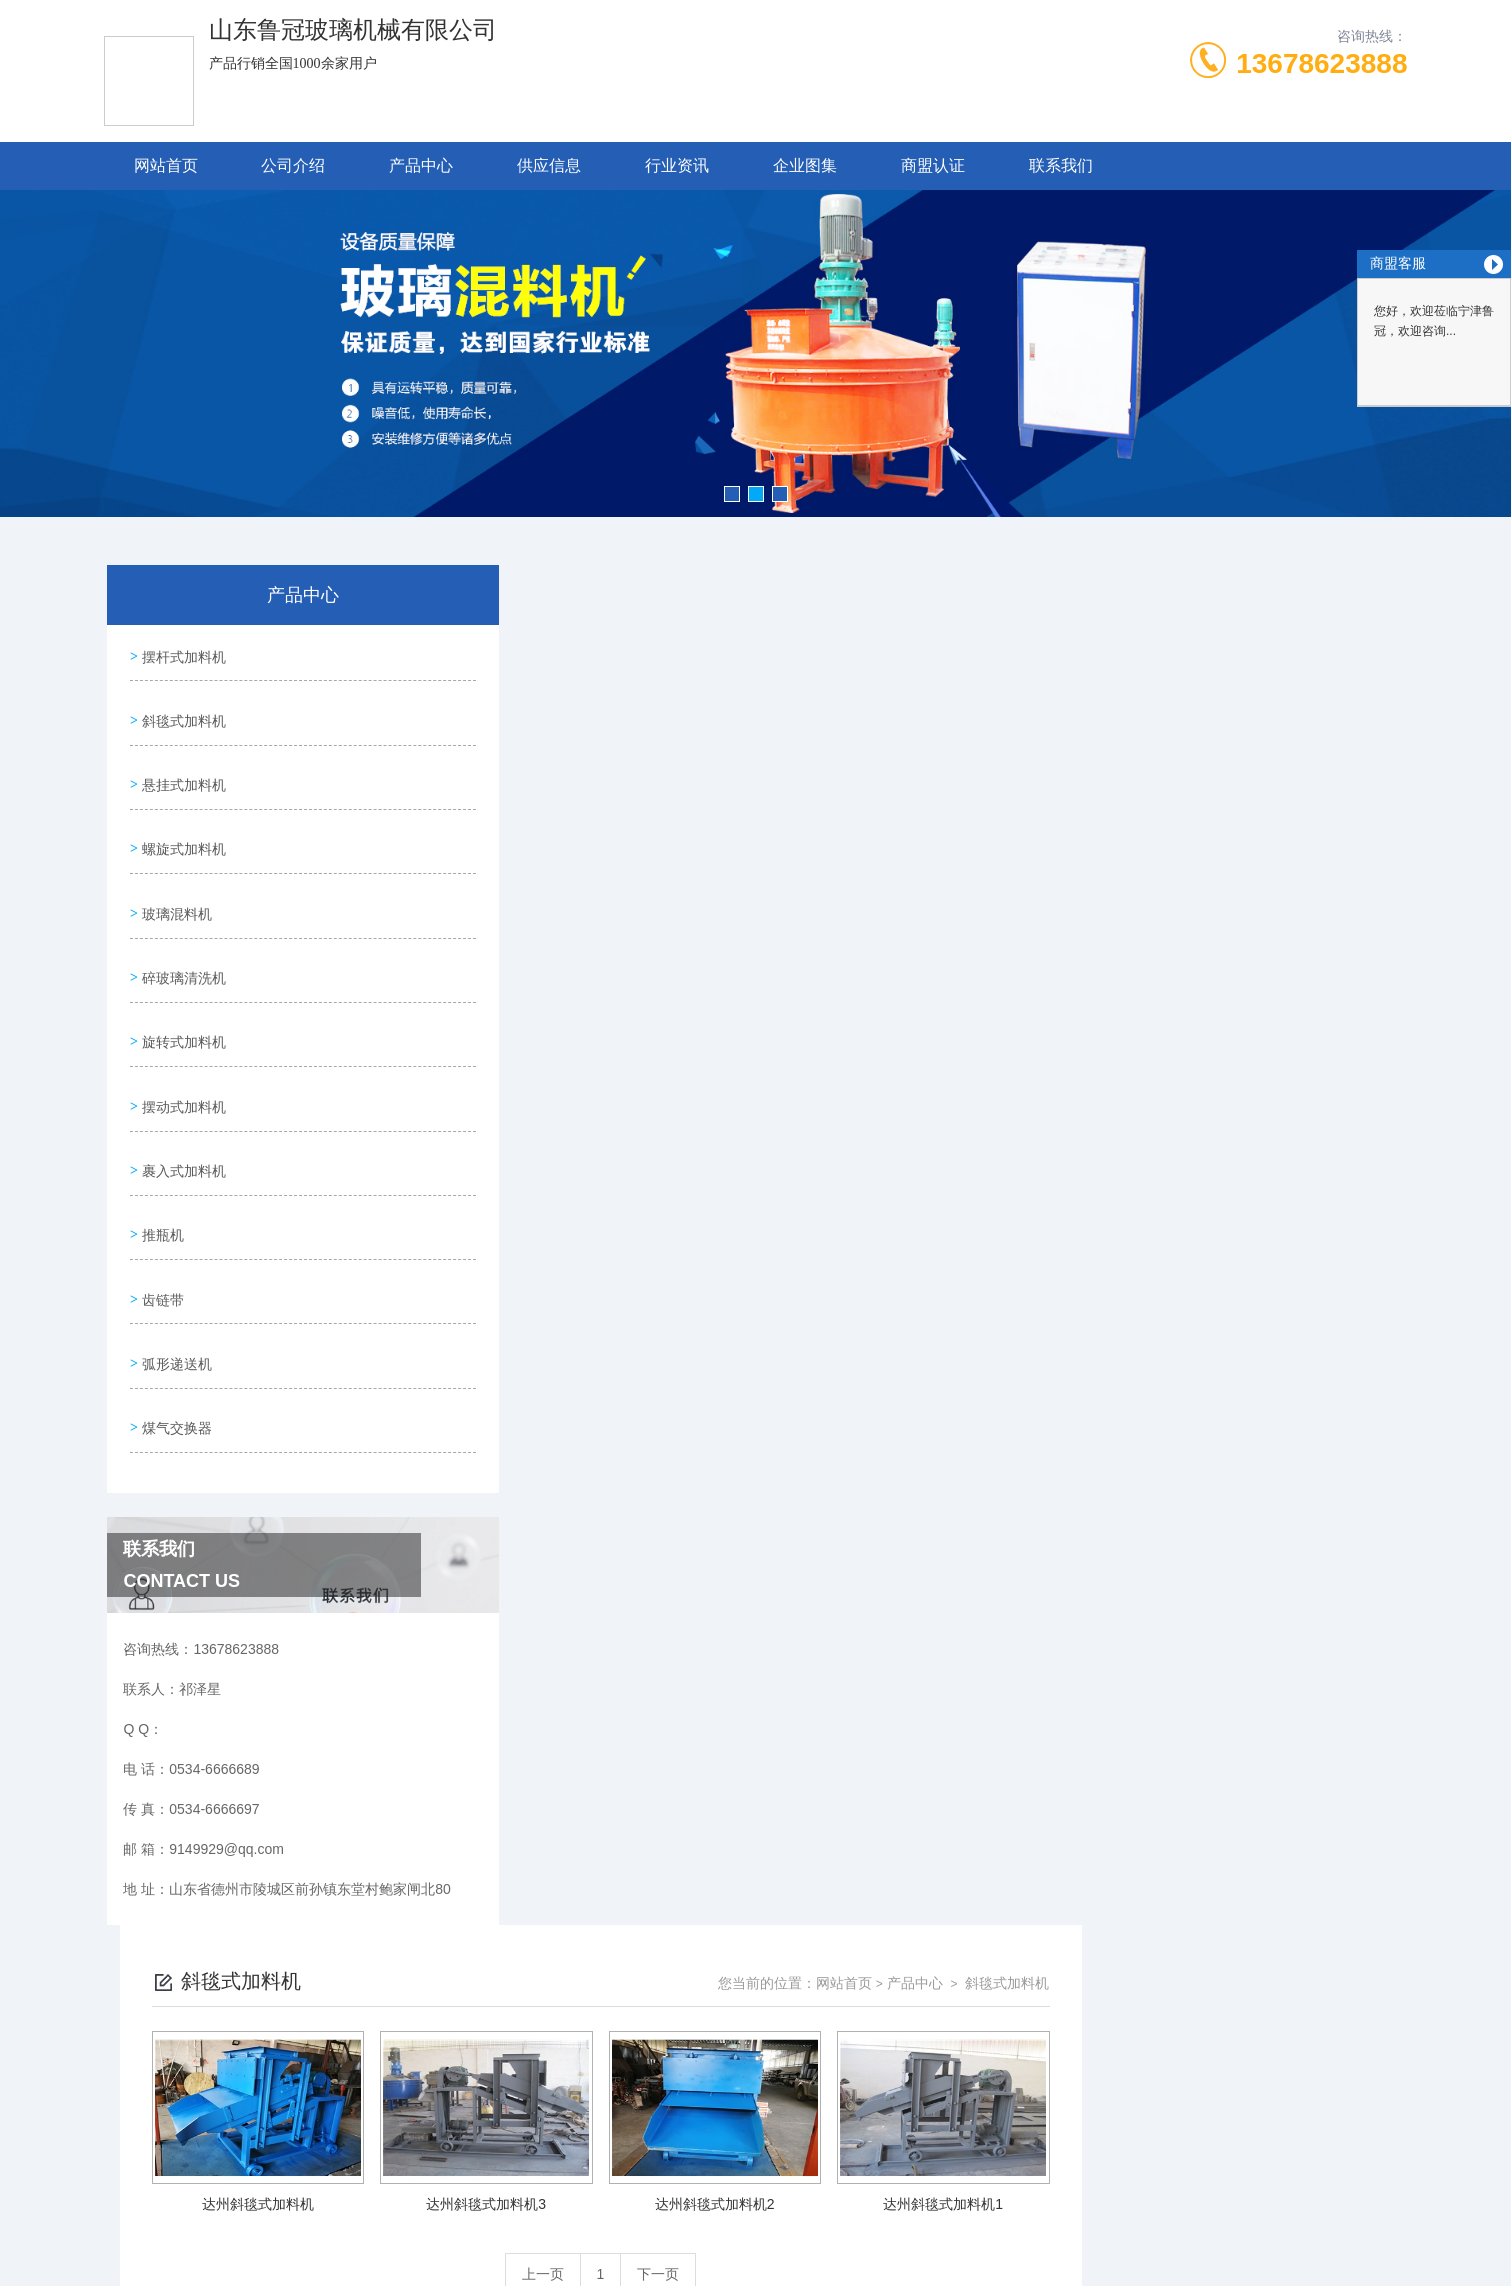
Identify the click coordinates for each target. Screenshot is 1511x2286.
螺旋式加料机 (182, 824)
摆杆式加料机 (182, 653)
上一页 (869, 914)
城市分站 (210, 2173)
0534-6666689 (605, 1950)
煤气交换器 (175, 1337)
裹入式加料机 (182, 1109)
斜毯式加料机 (182, 710)
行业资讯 (677, 165)
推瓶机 (161, 1166)
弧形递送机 (175, 1280)
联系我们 (1061, 165)
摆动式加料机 (182, 1052)
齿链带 (161, 1223)
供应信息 (549, 165)
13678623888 (1321, 63)
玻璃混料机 (175, 881)
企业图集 (805, 165)
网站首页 (166, 165)
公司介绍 (293, 165)
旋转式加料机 (182, 995)
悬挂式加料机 (182, 767)
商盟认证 (933, 165)
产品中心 (421, 165)
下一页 (984, 914)
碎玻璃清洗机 (182, 938)
